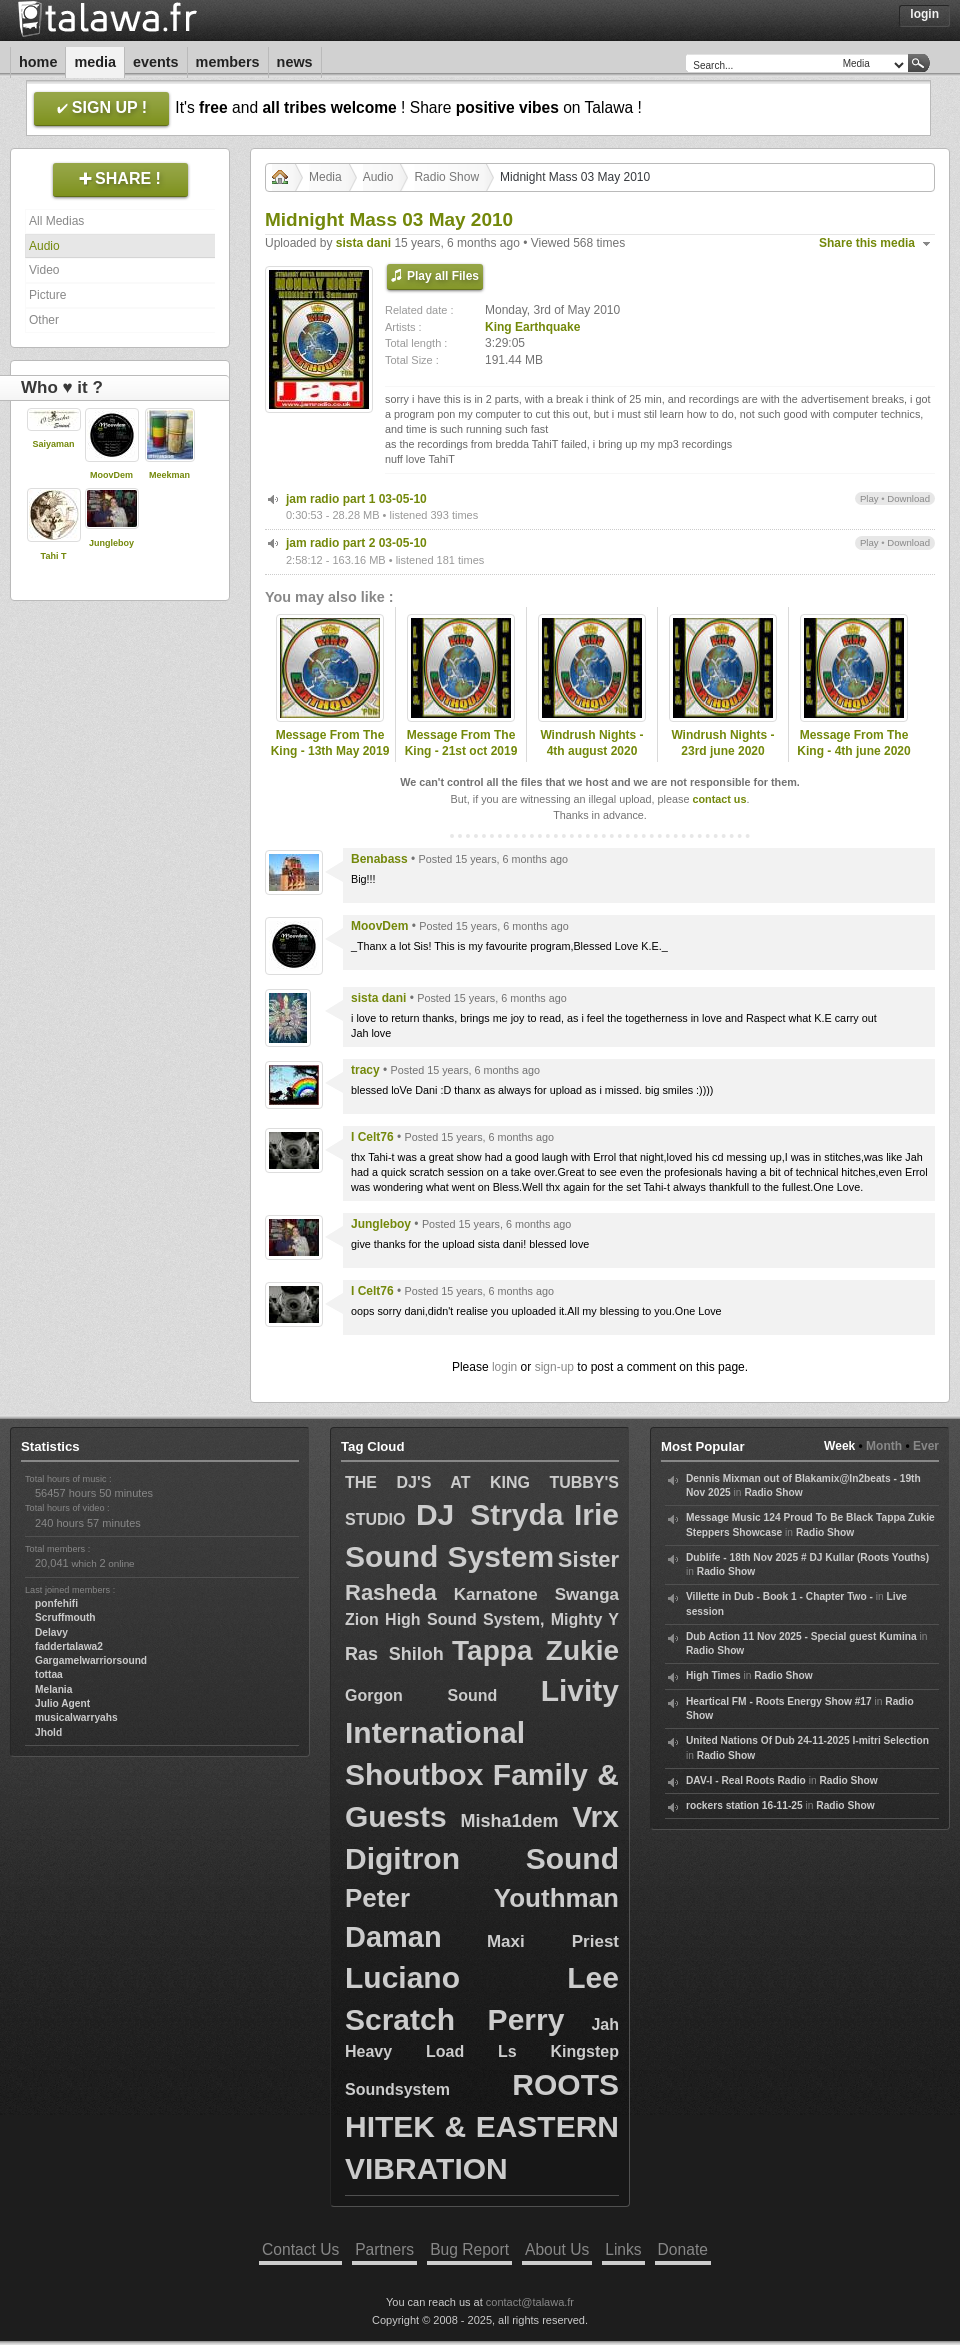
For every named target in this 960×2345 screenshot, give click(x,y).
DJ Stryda (490, 1514)
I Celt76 (372, 1137)
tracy (365, 1070)
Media (95, 62)
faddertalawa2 (69, 1646)
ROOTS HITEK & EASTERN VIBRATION (482, 2126)
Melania (53, 1689)
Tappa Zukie (535, 1650)
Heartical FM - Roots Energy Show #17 (779, 1701)
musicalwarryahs (76, 1717)
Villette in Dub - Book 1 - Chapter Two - (779, 1596)
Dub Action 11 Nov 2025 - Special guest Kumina (801, 1636)
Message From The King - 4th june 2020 (853, 743)
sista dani (363, 243)
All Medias (56, 221)
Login (924, 14)
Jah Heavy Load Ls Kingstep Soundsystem (482, 2056)
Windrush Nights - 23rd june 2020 (722, 743)
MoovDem (111, 475)
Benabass (379, 859)
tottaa (49, 1674)
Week (839, 1446)
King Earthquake (532, 327)
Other (44, 320)
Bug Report (469, 2249)
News (295, 62)
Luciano (402, 1977)
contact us (719, 799)
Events (156, 62)
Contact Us (300, 2249)
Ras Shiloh (394, 1654)
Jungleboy (111, 543)
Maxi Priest (553, 1941)
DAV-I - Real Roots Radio (746, 1780)
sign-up (554, 1367)
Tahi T (54, 556)
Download (908, 498)
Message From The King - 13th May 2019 (330, 743)
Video (44, 270)
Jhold (48, 1732)
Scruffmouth (65, 1617)
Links (623, 2249)
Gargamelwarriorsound (91, 1660)
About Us (557, 2249)
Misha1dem (509, 1821)
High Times (713, 1675)
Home (38, 62)
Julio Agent (62, 1703)
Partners (384, 2249)
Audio (44, 246)
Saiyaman (53, 444)
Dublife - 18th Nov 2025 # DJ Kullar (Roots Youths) (807, 1557)
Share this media (867, 243)
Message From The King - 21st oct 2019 (461, 743)
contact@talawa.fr (530, 2302)
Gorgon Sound (421, 1695)
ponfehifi (56, 1603)
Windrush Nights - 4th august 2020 (591, 743)
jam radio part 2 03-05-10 (356, 543)
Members (228, 62)
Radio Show (446, 177)
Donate (683, 2249)
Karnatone (496, 1594)
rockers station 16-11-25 (744, 1805)
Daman (393, 1937)
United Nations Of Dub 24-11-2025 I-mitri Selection (807, 1740)
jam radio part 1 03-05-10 (356, 499)
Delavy (51, 1632)
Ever (926, 1446)
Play (869, 498)
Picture (47, 295)
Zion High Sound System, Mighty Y (482, 1619)
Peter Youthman (482, 1898)
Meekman (169, 475)
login (504, 1367)
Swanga (587, 1594)
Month (884, 1446)
